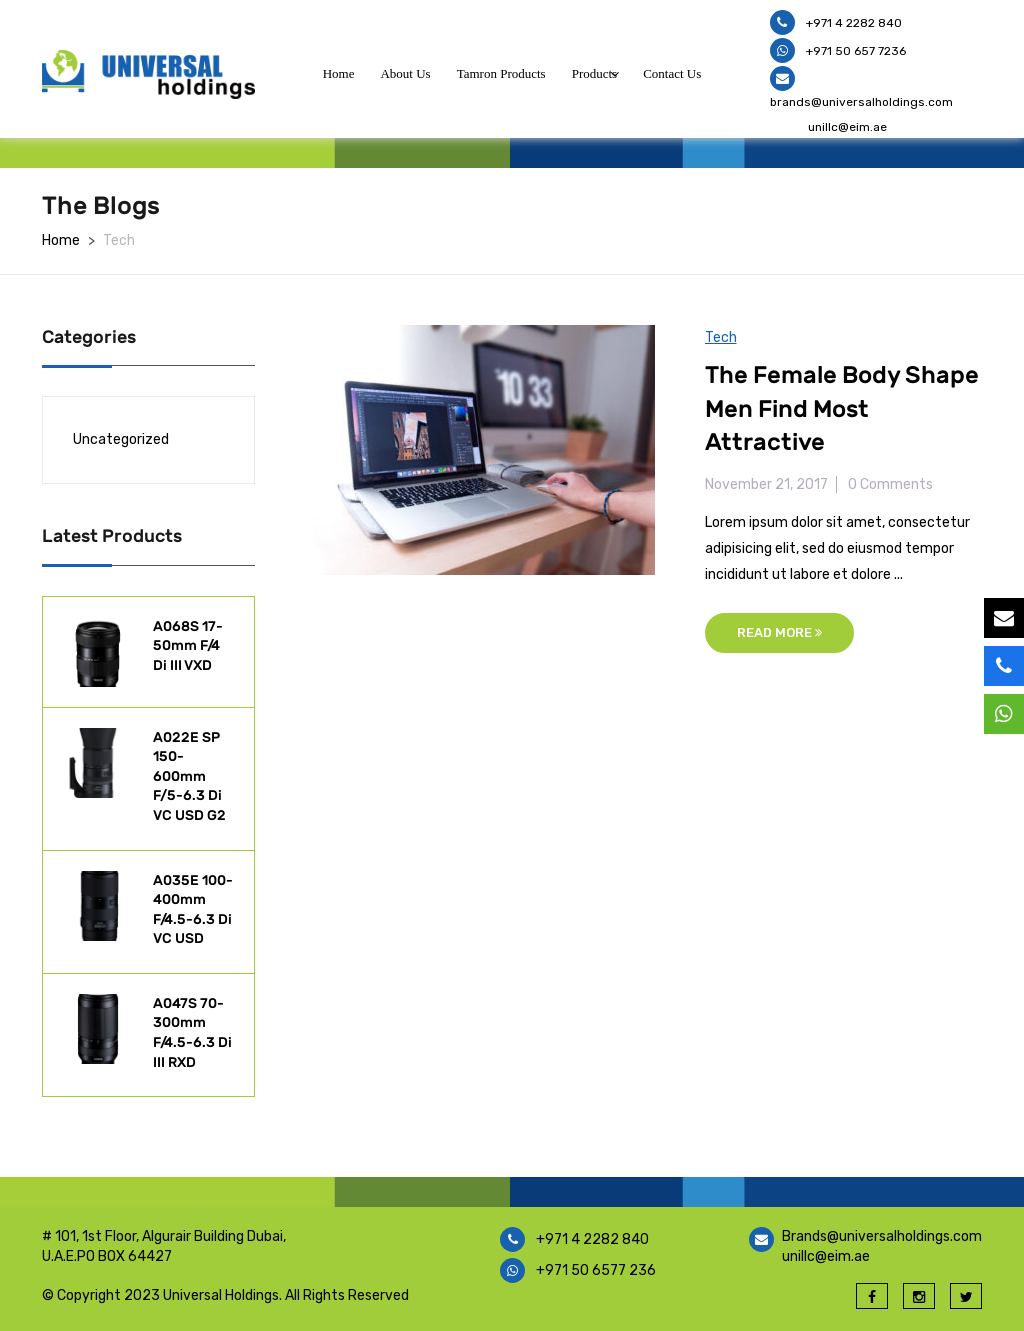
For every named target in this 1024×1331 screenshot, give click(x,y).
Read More (779, 632)
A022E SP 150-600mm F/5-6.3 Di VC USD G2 (189, 776)
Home (61, 240)
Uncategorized (121, 439)
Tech (721, 337)
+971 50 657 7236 (854, 51)
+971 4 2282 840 (852, 23)
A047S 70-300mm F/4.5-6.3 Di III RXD (192, 1033)
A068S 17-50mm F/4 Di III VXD (188, 646)
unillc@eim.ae (847, 127)
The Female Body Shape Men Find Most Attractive (842, 408)
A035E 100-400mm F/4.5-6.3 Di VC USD (193, 910)
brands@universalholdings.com (861, 102)
